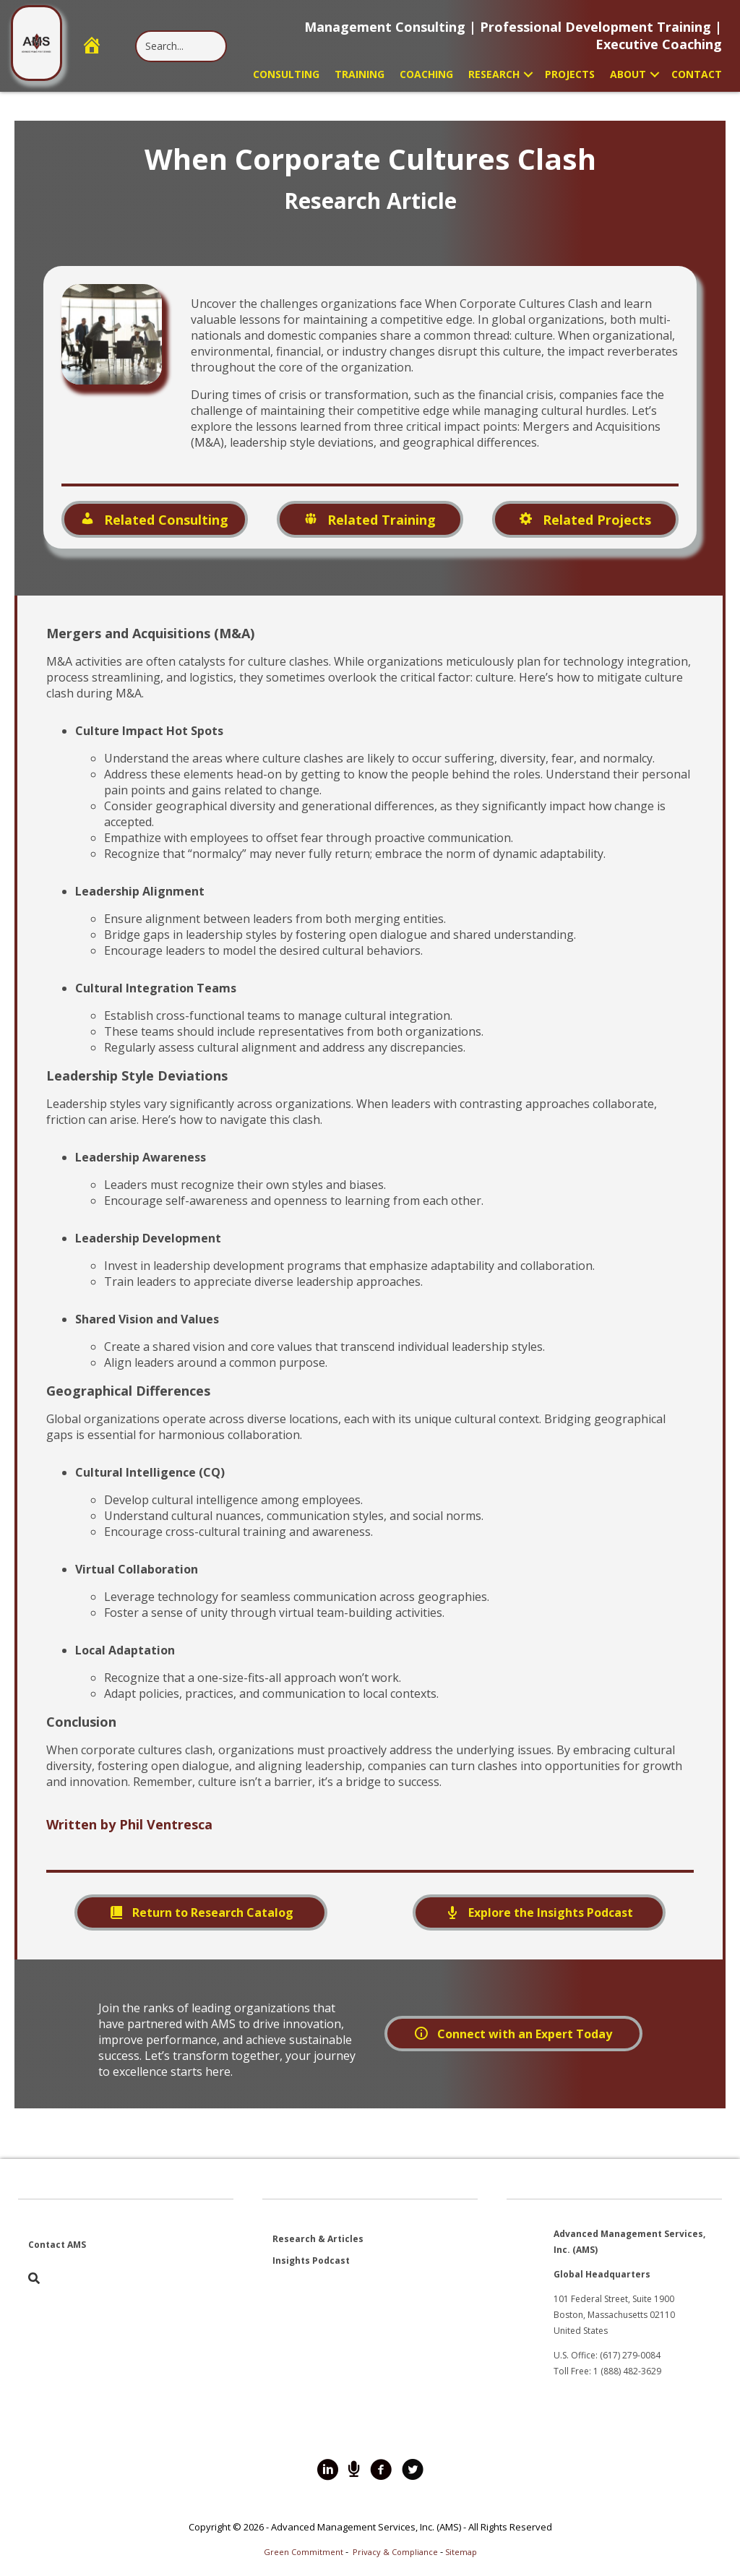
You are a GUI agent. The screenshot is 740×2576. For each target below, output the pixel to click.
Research (494, 74)
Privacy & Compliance (395, 2551)
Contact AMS (57, 2244)
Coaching (426, 74)
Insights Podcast (311, 2260)
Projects (570, 74)
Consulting (286, 74)
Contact (696, 74)
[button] (528, 74)
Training (359, 74)
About (628, 74)
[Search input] (181, 46)
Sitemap (461, 2551)
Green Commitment (303, 2551)
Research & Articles (317, 2239)
